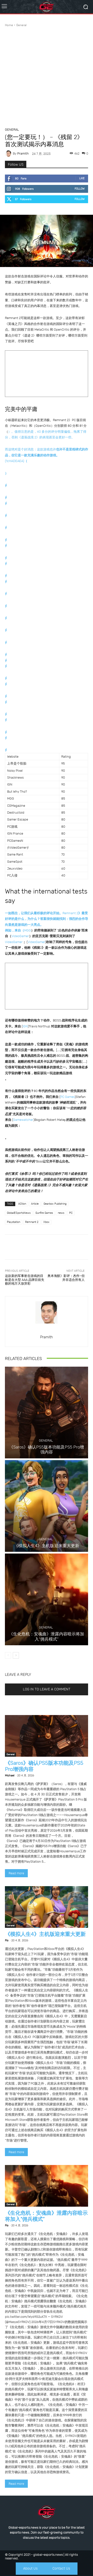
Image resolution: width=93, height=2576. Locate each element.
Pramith (23, 153)
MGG (27, 930)
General (21, 25)
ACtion (22, 1203)
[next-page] (16, 1655)
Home (9, 25)
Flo (6, 1940)
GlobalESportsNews (19, 1213)
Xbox (46, 1222)
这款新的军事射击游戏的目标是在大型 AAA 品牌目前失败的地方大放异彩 (24, 1279)
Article (35, 1203)
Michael (9, 1775)
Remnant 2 (31, 1222)
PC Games (67, 1097)
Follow (80, 188)
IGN (25, 1026)
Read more (16, 1873)
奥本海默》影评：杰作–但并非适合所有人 (66, 1278)
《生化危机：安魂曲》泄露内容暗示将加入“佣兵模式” (46, 1636)
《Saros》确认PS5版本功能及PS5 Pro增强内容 (46, 1449)
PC (71, 1213)
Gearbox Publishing (55, 1203)
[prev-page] (8, 1655)
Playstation (13, 1222)
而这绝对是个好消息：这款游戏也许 (46, 455)
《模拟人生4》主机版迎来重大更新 (46, 1545)
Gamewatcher (23, 1120)
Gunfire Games (44, 1213)
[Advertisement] (46, 76)
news (61, 1213)
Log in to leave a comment (46, 1689)
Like (82, 178)
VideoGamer (20, 936)
